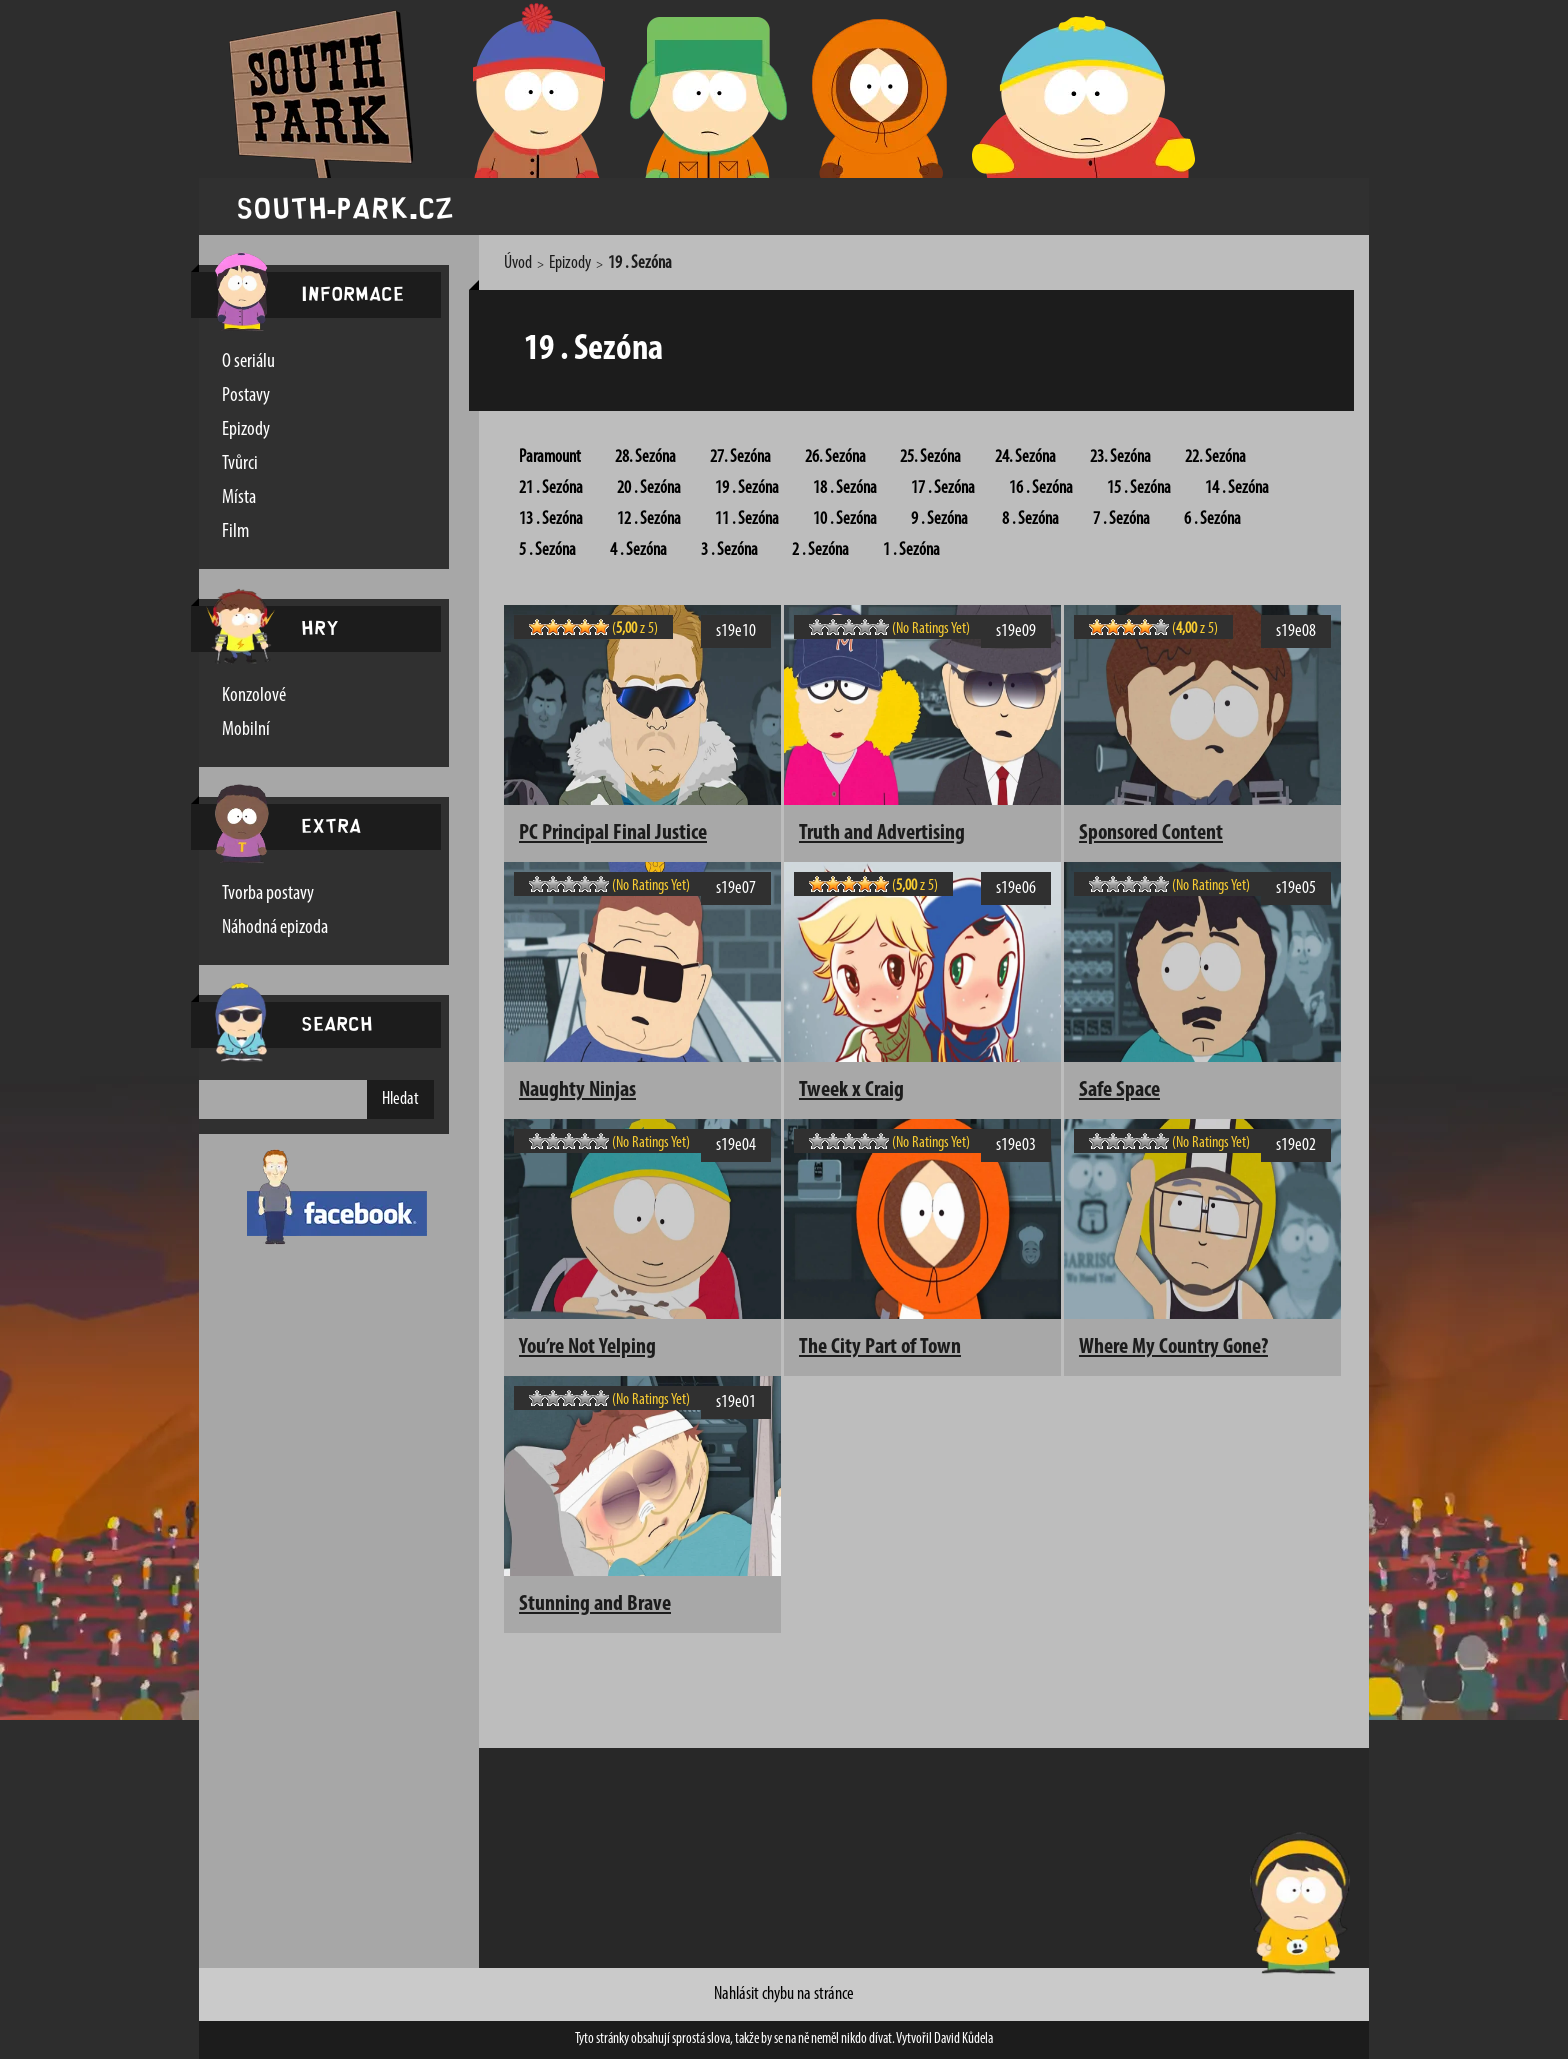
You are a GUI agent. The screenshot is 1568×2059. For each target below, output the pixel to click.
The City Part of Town (880, 1347)
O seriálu (248, 362)
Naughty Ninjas (577, 1090)
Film (235, 532)
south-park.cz (345, 206)
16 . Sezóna (1041, 488)
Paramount (550, 457)
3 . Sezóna (729, 550)
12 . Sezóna (649, 519)
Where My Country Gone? (1173, 1347)
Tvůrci (240, 464)
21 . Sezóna (551, 488)
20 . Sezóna (649, 488)
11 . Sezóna (747, 519)
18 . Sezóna (845, 488)
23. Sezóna (1120, 457)
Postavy (246, 396)
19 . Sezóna (747, 488)
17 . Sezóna (943, 488)
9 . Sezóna (939, 519)
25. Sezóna (930, 457)
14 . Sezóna (1237, 488)
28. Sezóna (645, 457)
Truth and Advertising (882, 833)
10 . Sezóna (845, 519)
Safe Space (1119, 1090)
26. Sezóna (835, 457)
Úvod (518, 263)
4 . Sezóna (638, 550)
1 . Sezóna (911, 550)
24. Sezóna (1025, 457)
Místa (239, 498)
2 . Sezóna (820, 550)
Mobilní (246, 730)
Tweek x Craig (851, 1090)
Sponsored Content (1151, 833)
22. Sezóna (1215, 457)
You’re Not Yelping (587, 1347)
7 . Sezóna (1121, 519)
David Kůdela (963, 2039)
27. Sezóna (740, 457)
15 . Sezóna (1139, 488)
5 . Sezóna (547, 550)
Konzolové (254, 696)
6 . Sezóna (1212, 519)
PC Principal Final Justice (613, 833)
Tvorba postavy (268, 894)
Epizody (246, 430)
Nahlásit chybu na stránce (784, 1994)
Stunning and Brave (595, 1604)
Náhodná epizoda (275, 928)
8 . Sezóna (1030, 519)
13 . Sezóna (551, 519)
